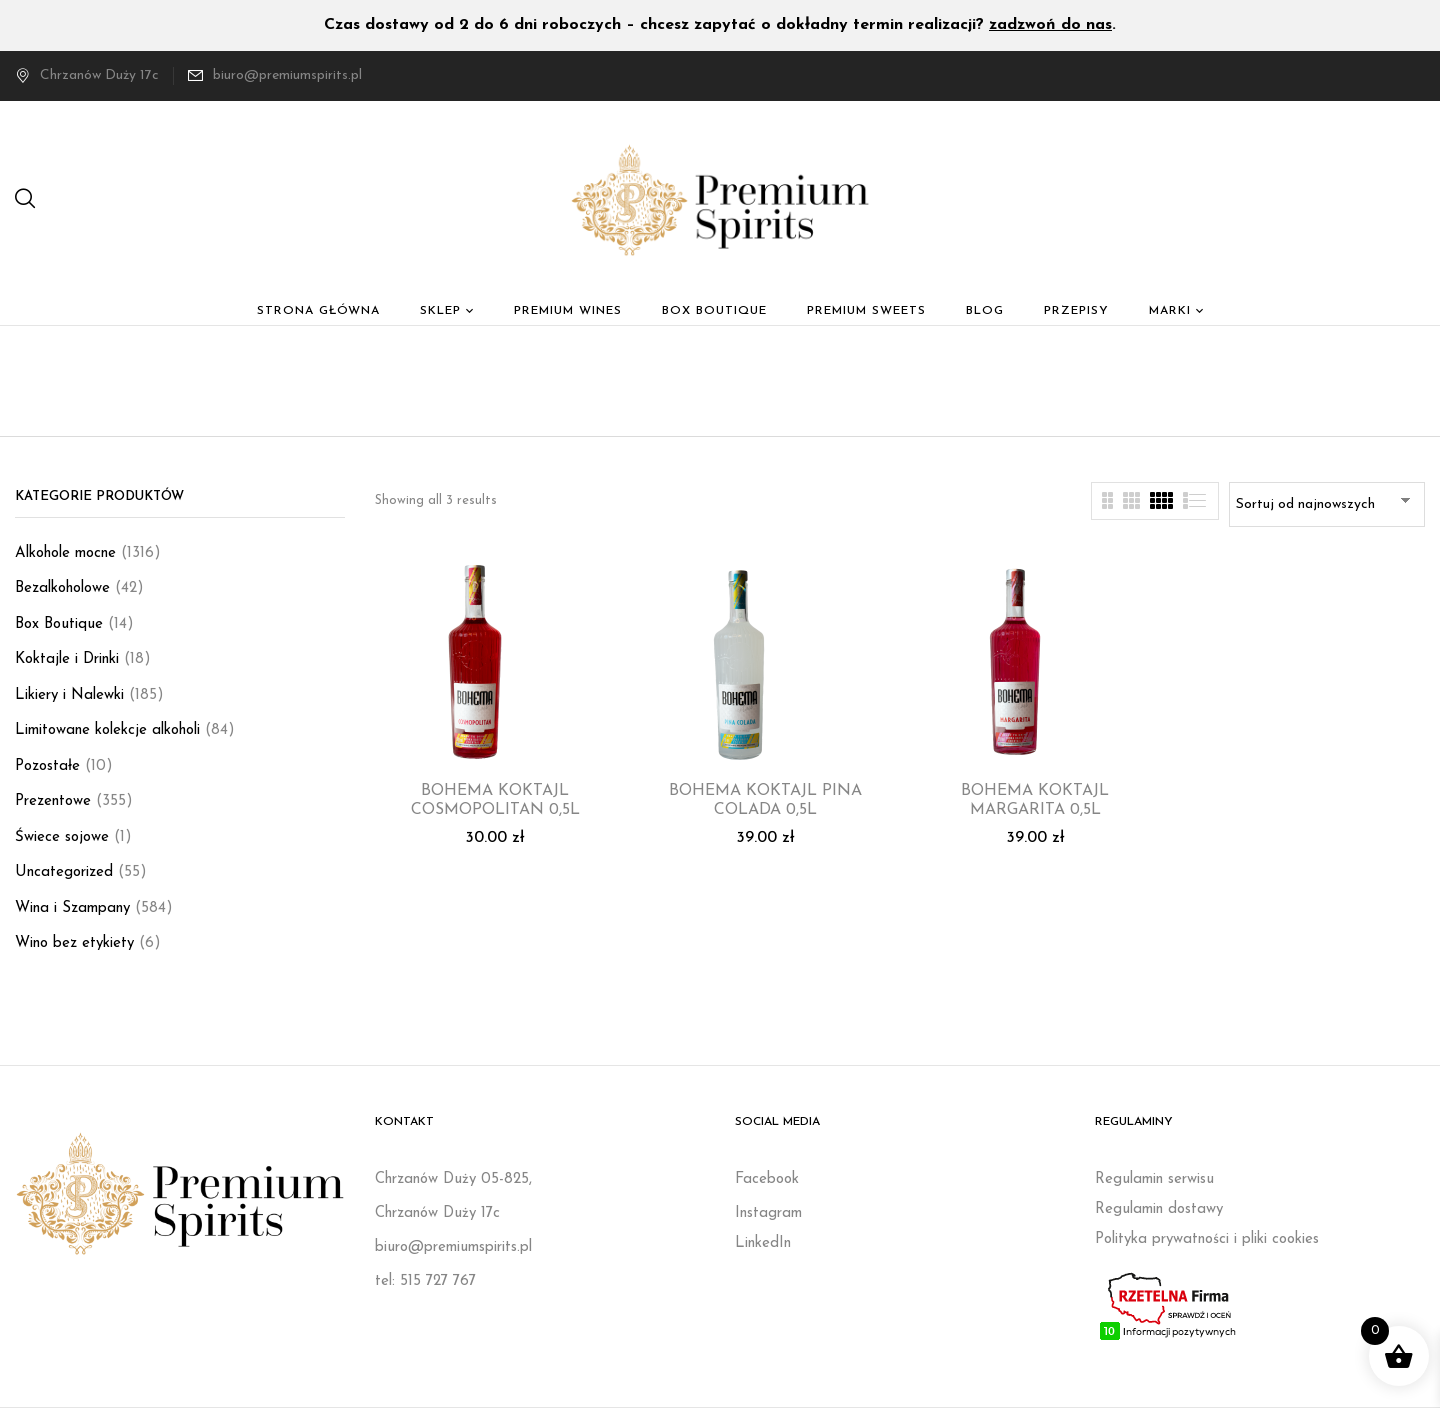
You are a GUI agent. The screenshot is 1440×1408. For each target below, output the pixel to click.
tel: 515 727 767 (425, 1281)
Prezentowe (53, 801)
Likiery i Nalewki (69, 695)
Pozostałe (47, 766)
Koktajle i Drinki (67, 659)
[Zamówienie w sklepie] (1327, 504)
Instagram (768, 1213)
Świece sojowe (62, 837)
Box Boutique (59, 624)
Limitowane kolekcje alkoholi (107, 730)
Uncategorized (64, 872)
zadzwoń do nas (1050, 25)
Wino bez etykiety (74, 943)
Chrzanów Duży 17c (87, 75)
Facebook (767, 1179)
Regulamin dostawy (1159, 1209)
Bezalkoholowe (62, 588)
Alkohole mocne (65, 553)
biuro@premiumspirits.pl (287, 75)
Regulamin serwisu (1154, 1179)
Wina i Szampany (72, 908)
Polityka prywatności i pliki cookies (1207, 1239)
